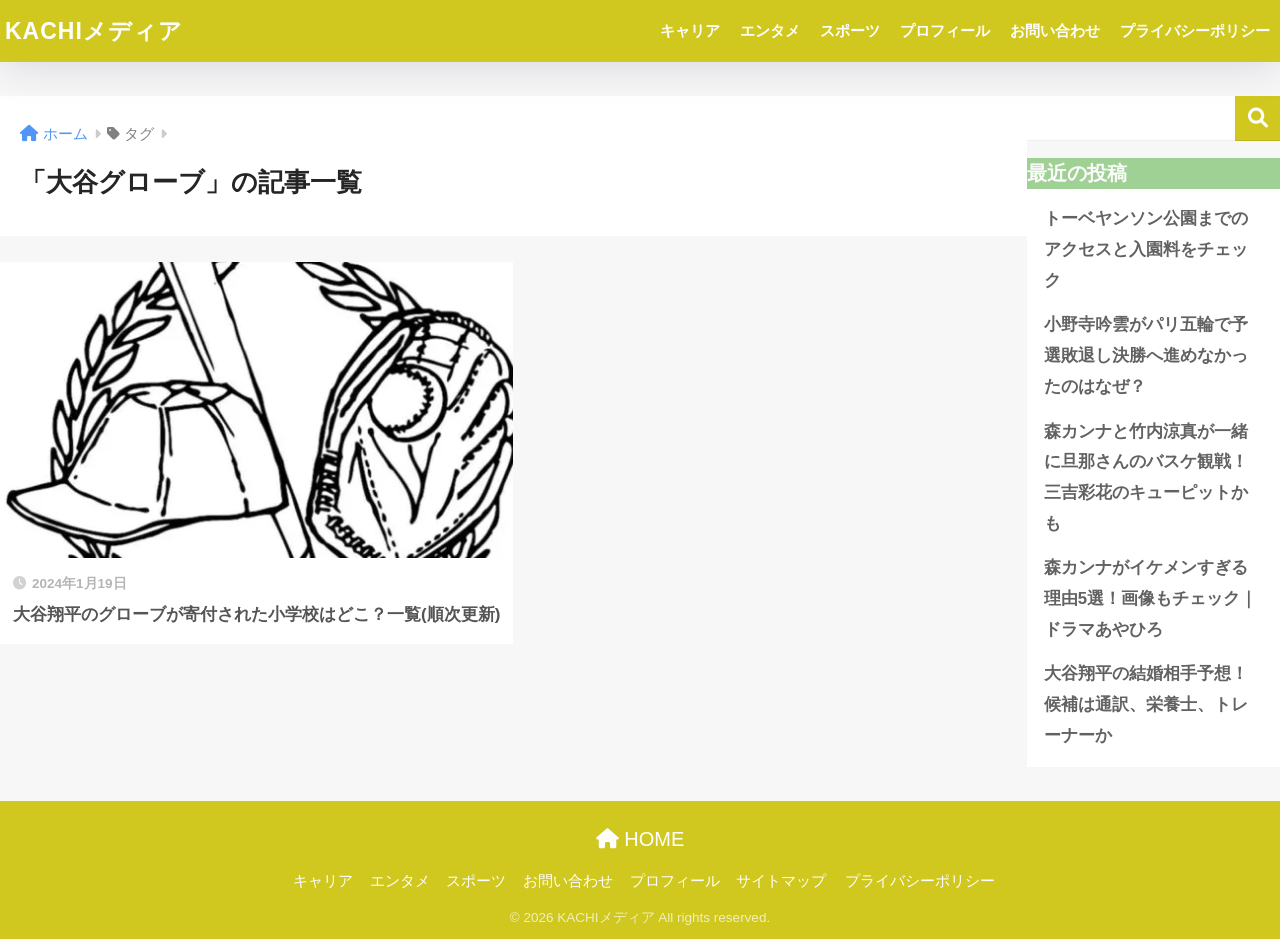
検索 (1257, 118)
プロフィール (945, 30)
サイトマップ (781, 881)
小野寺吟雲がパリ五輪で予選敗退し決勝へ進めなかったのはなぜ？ (1146, 355)
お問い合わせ (1055, 30)
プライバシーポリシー (1195, 30)
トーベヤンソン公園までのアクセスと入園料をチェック (1146, 249)
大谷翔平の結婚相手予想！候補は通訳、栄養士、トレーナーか (1146, 704)
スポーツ (850, 30)
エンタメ (770, 30)
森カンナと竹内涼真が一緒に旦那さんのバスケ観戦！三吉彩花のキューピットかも (1146, 477)
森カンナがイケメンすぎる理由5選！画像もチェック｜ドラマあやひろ (1150, 598)
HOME (640, 839)
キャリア (690, 30)
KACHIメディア (94, 31)
